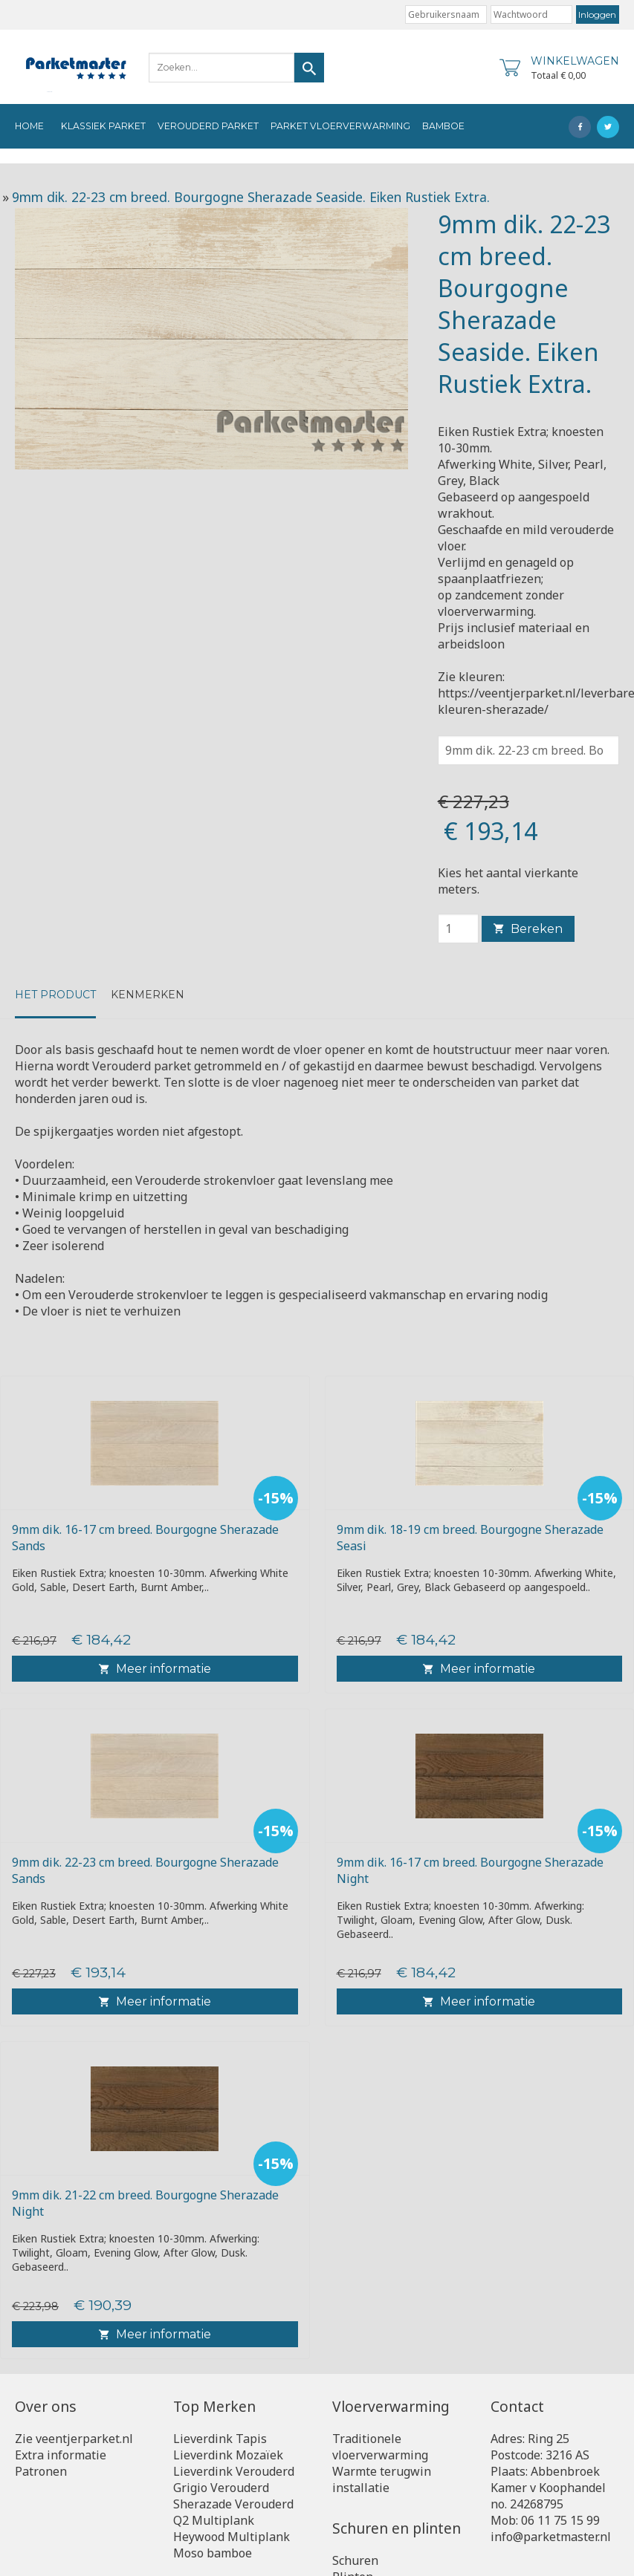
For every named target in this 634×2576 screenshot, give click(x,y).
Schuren (355, 2560)
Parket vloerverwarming (340, 125)
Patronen (41, 2471)
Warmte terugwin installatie (381, 2479)
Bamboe (443, 125)
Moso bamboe (212, 2553)
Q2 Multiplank (213, 2520)
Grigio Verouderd (221, 2487)
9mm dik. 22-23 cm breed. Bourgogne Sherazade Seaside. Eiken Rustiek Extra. (251, 197)
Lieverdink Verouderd (233, 2471)
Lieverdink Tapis (220, 2438)
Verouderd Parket (208, 125)
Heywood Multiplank (231, 2536)
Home (29, 125)
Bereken (528, 929)
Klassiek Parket (103, 125)
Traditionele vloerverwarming (380, 2446)
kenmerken (147, 994)
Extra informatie (60, 2455)
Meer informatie (155, 1669)
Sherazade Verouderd (233, 2504)
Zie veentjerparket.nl (74, 2438)
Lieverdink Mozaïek (228, 2455)
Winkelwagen (575, 61)
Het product (55, 994)
